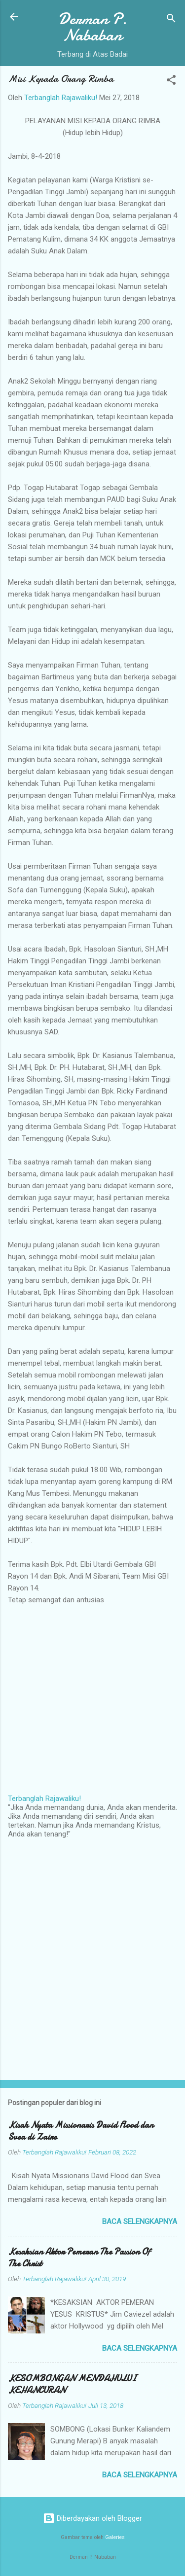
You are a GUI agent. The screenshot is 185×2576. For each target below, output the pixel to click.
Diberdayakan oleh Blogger (92, 2518)
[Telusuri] (171, 20)
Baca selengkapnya (139, 2221)
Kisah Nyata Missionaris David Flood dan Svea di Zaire (80, 2131)
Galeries (115, 2537)
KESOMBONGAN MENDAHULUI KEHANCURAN (72, 2384)
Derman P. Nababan (92, 27)
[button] (171, 81)
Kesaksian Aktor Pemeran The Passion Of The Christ (79, 2258)
